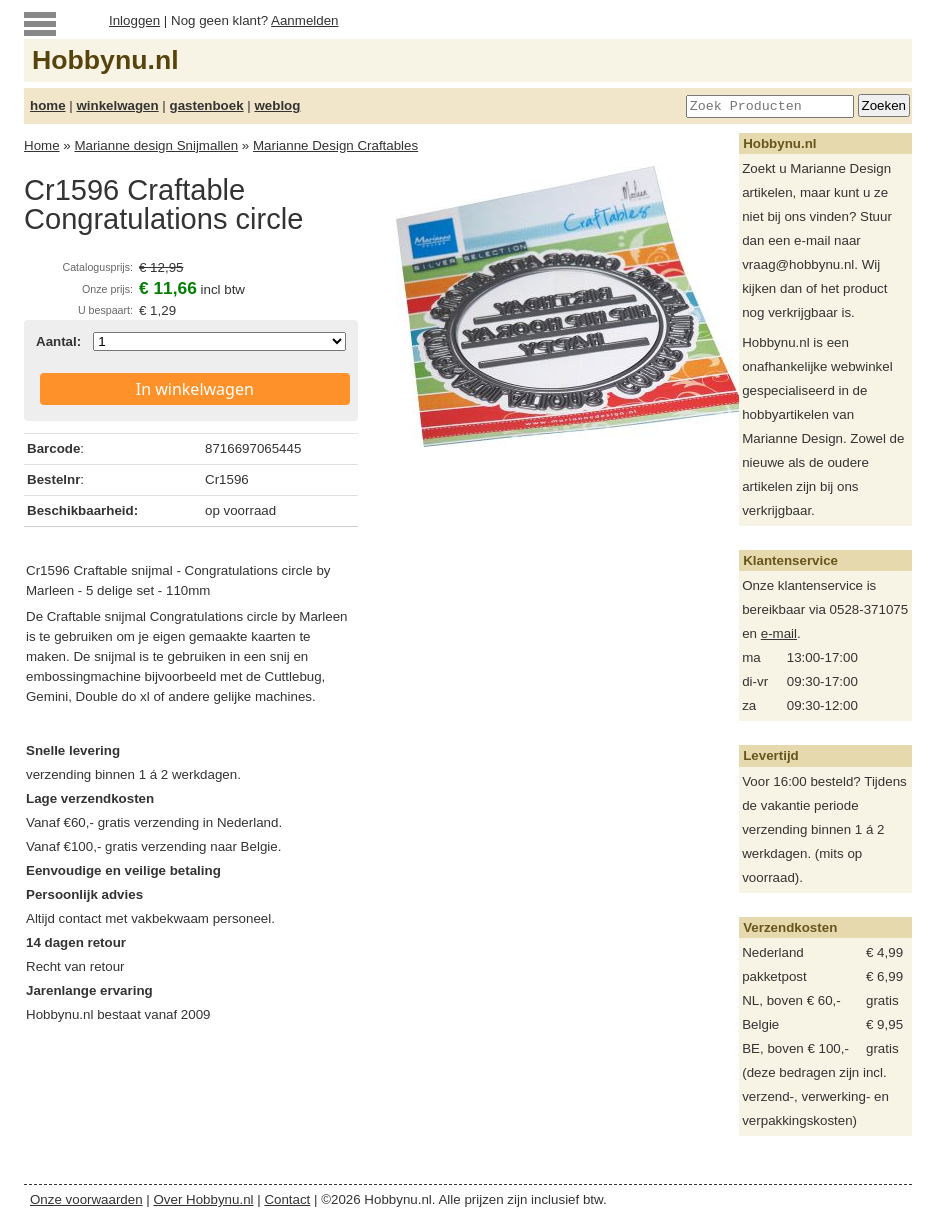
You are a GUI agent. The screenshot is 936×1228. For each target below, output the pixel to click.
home (48, 105)
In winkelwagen (195, 389)
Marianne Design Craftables (335, 145)
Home (42, 145)
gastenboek (207, 105)
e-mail (779, 633)
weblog (277, 105)
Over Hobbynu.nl (204, 1199)
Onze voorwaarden (86, 1199)
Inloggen (134, 20)
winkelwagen (117, 105)
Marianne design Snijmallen (156, 145)
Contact (287, 1199)
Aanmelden (304, 20)
